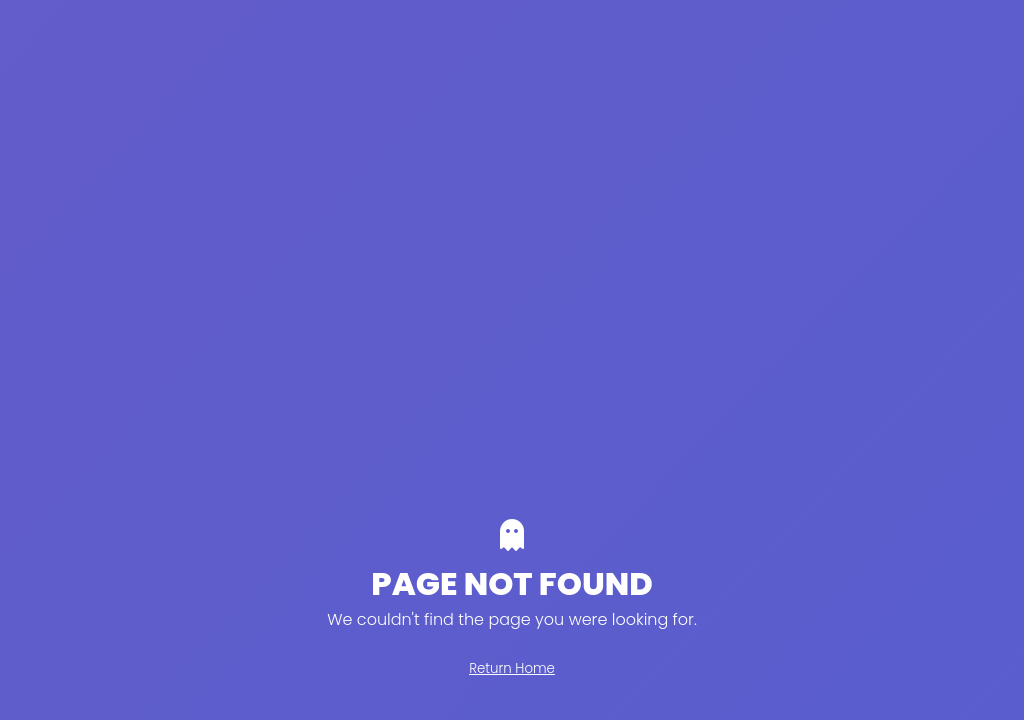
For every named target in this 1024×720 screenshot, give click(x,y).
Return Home (512, 668)
